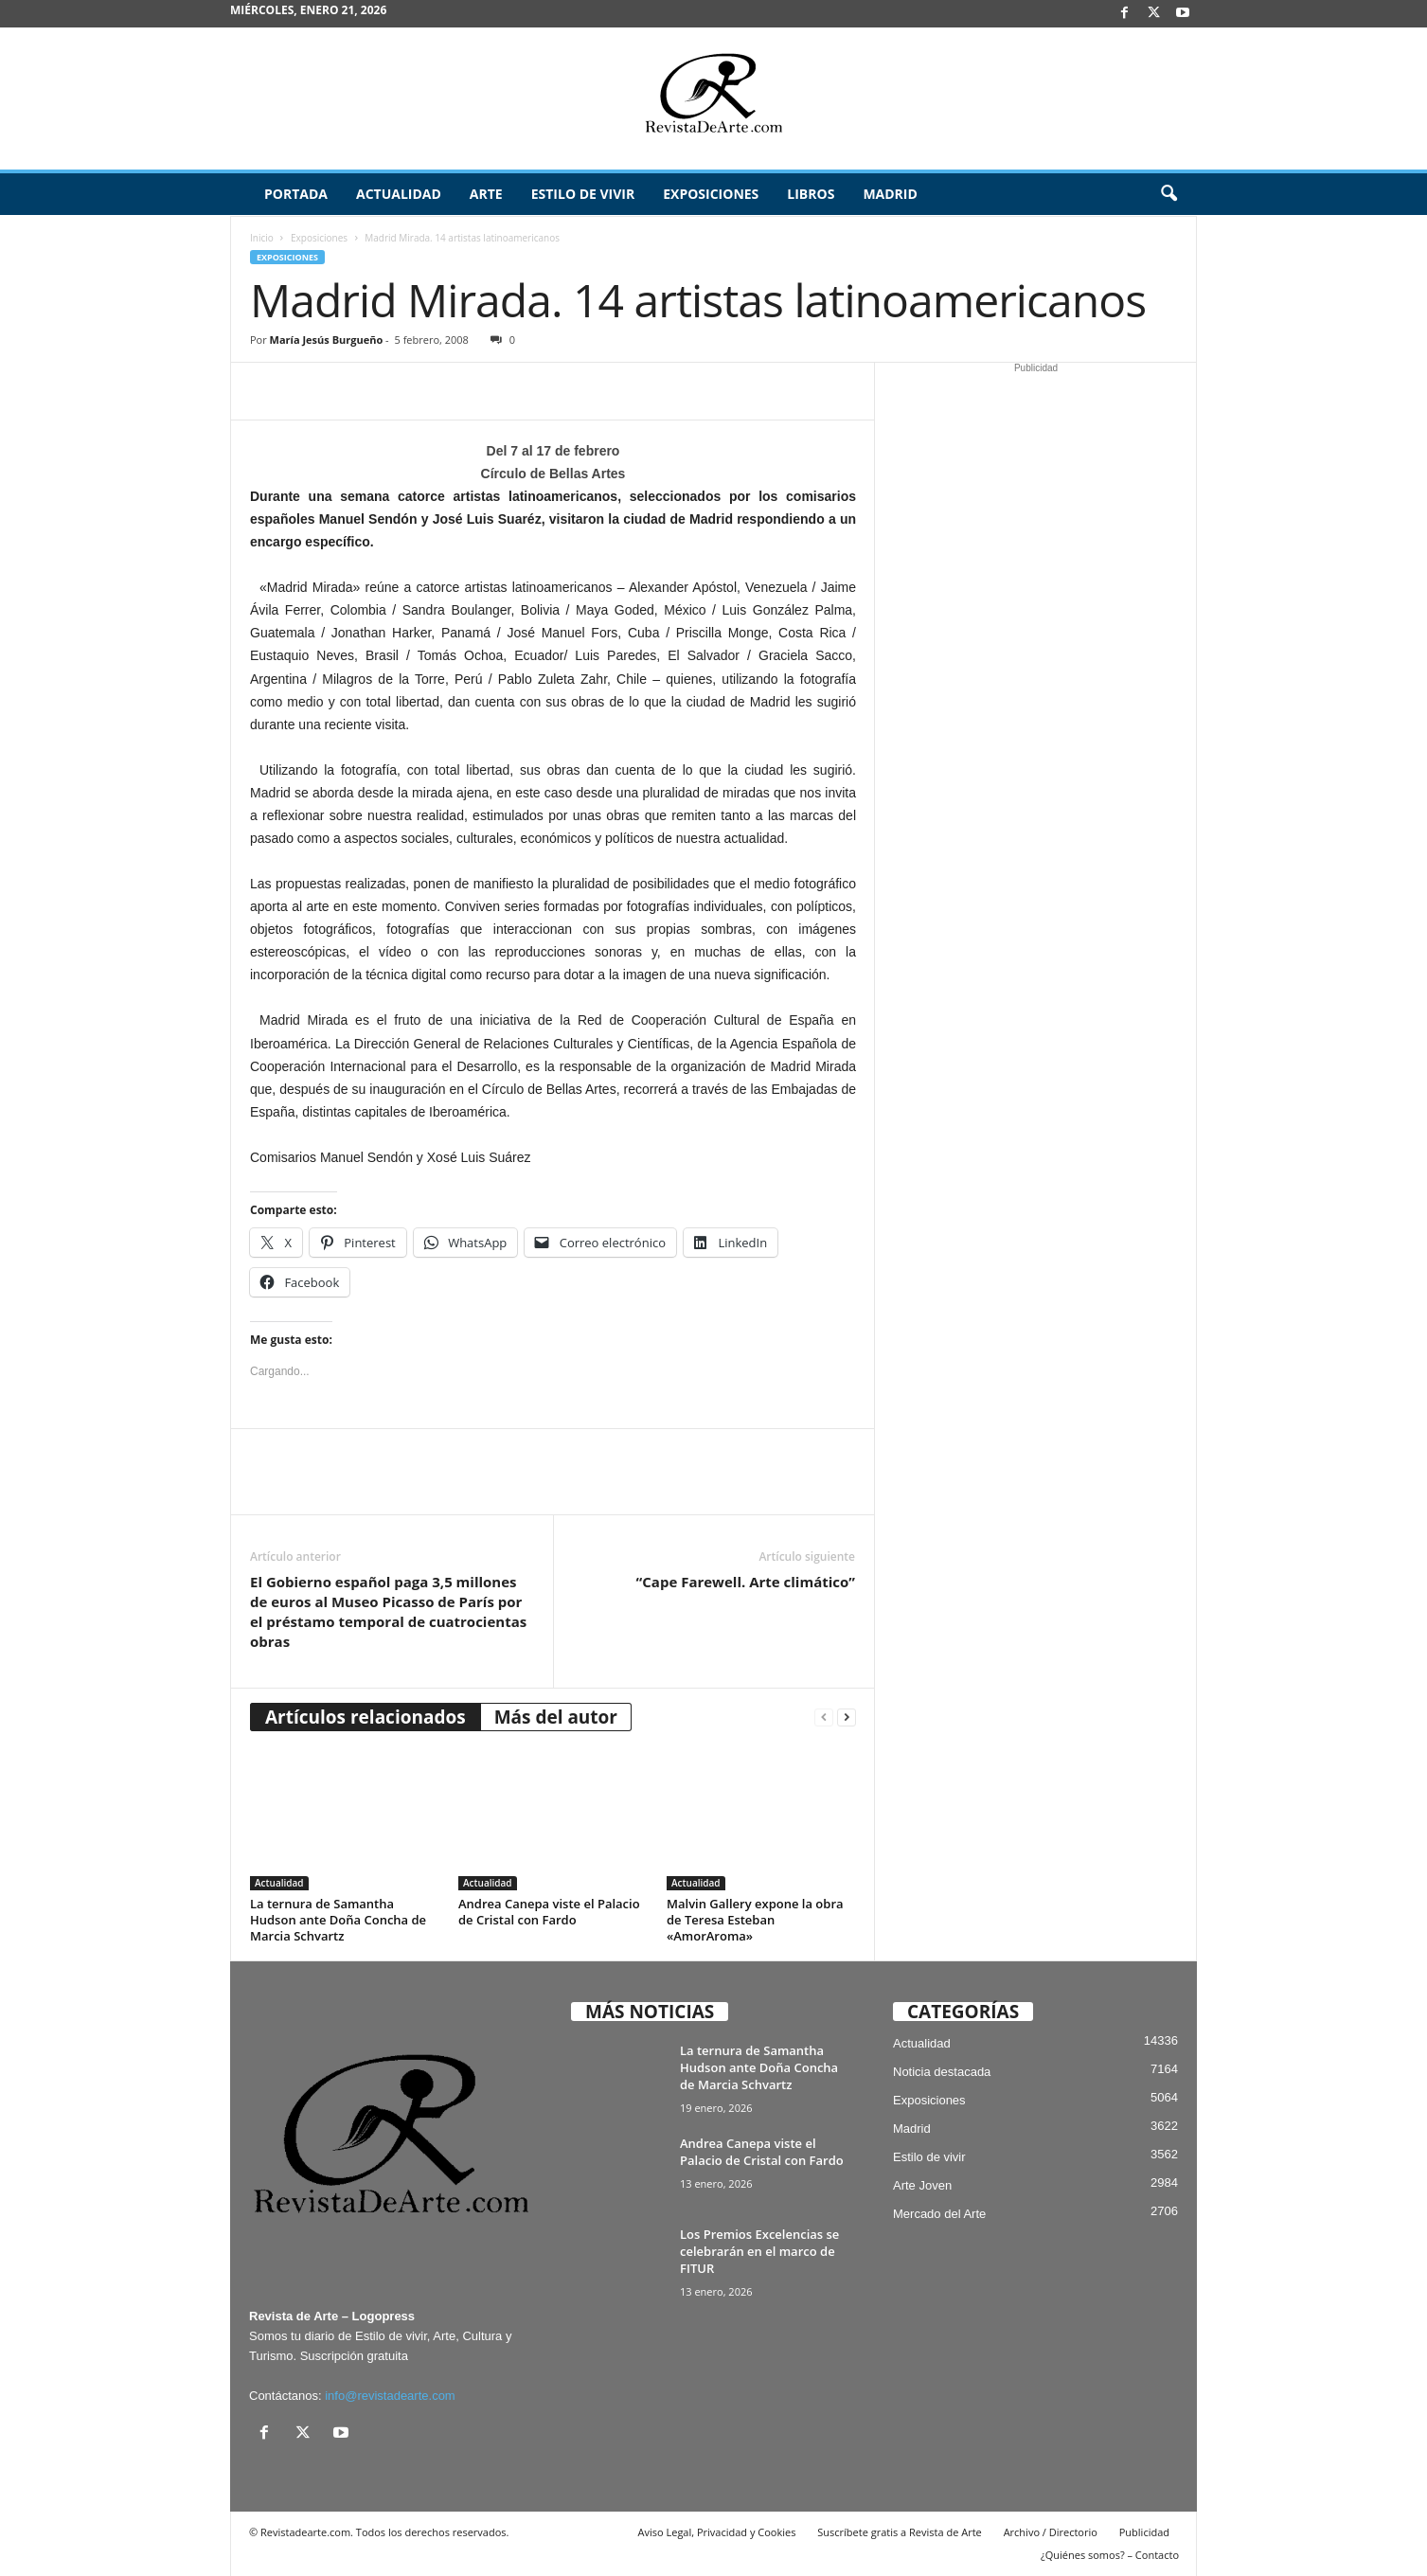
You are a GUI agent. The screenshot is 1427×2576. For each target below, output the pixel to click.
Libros (810, 194)
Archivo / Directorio (1050, 2532)
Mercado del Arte (939, 2214)
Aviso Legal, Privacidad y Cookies (717, 2532)
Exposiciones (710, 194)
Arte (486, 194)
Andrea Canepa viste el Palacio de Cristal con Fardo (549, 1911)
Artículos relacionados (365, 1717)
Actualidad (398, 194)
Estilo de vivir (583, 194)
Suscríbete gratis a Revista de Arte (899, 2532)
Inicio (262, 237)
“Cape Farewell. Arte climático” (745, 1581)
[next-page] (846, 1717)
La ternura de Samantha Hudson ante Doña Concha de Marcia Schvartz (338, 1919)
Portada (296, 194)
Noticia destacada (941, 2072)
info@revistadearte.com (390, 2395)
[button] (1168, 194)
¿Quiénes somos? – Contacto (1110, 2555)
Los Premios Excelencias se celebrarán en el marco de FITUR (759, 2251)
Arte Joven (922, 2185)
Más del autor (555, 1717)
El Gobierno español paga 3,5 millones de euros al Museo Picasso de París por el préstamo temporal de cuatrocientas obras (388, 1611)
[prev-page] (823, 1717)
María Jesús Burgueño (327, 339)
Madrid (890, 194)
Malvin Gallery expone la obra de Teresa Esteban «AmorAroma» (755, 1919)
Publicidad (1144, 2532)
